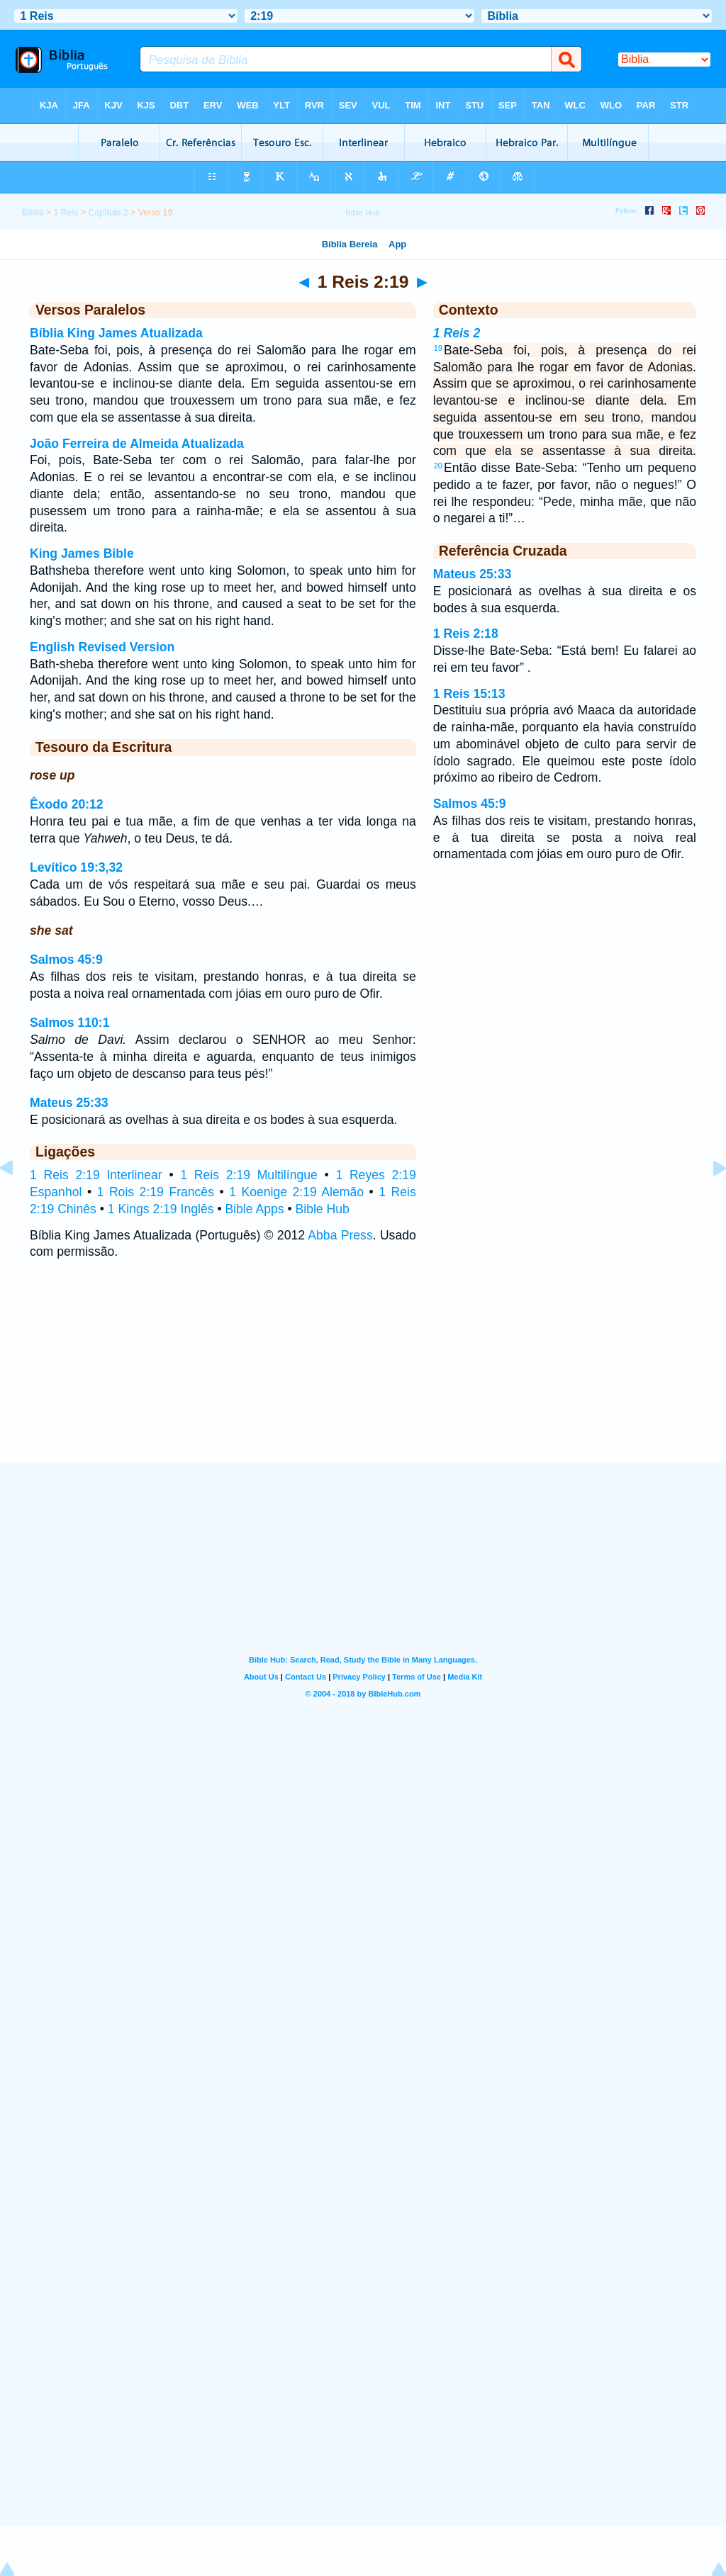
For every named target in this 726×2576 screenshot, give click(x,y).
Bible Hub (323, 1209)
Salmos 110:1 (69, 1023)
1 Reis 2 (457, 333)
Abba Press (340, 1235)
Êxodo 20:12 (67, 804)
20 (438, 465)
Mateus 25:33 (69, 1103)
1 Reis (66, 213)
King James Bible (82, 553)
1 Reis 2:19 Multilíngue (249, 1175)
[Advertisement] (363, 1375)
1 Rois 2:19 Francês (155, 1192)
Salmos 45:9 (66, 959)
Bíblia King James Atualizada (116, 333)
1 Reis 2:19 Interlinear (96, 1175)
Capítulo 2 (108, 213)
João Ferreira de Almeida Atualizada (137, 444)
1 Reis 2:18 (465, 633)
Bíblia (33, 213)
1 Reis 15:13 (469, 694)
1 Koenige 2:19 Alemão (296, 1192)
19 (438, 348)
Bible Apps (254, 1209)
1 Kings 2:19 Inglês (161, 1209)
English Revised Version (102, 647)
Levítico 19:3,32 (76, 867)
